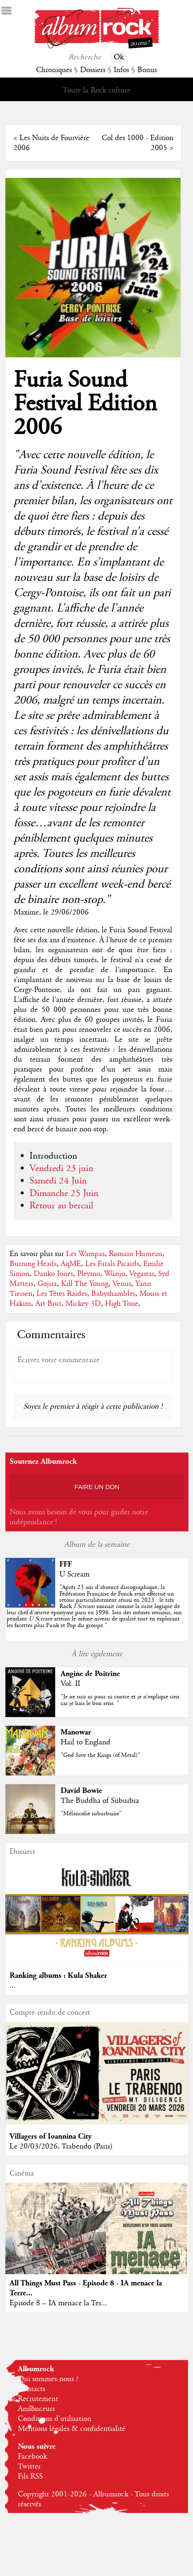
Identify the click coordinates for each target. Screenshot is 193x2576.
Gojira (47, 1284)
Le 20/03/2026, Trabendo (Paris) (61, 2147)
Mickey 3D (83, 1304)
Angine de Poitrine (90, 1674)
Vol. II (70, 1684)
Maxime (26, 912)
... (13, 1986)
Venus (121, 1284)
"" (94, 1606)
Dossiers (92, 70)
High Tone (121, 1304)
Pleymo (88, 1274)
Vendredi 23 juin (61, 1168)
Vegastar (141, 1274)
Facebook (32, 2457)
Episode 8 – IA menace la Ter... (58, 2303)
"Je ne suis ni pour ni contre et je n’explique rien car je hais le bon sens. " (120, 1700)
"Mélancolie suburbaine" (91, 1814)
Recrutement (38, 2399)
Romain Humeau (135, 1254)
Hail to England (85, 1742)
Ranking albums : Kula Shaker (58, 1975)
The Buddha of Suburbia (100, 1801)
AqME (71, 1264)
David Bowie (81, 1790)
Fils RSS (30, 2476)
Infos (121, 70)
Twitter (29, 2467)
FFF (65, 1564)
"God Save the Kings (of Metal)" (100, 1755)
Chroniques (54, 70)
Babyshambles (113, 1294)
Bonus (147, 70)
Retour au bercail (61, 1206)
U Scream (74, 1574)
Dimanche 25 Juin (63, 1193)
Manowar (76, 1732)
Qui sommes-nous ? (48, 2379)
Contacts (31, 2389)
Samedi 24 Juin (58, 1181)
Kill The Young (84, 1284)
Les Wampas (85, 1254)
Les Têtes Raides (62, 1294)
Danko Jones (53, 1274)
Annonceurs (36, 2409)
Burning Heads (33, 1264)
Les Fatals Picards (112, 1264)
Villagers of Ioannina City (51, 2136)
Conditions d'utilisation (54, 2419)
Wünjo (114, 1274)
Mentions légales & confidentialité (71, 2429)
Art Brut (48, 1304)
